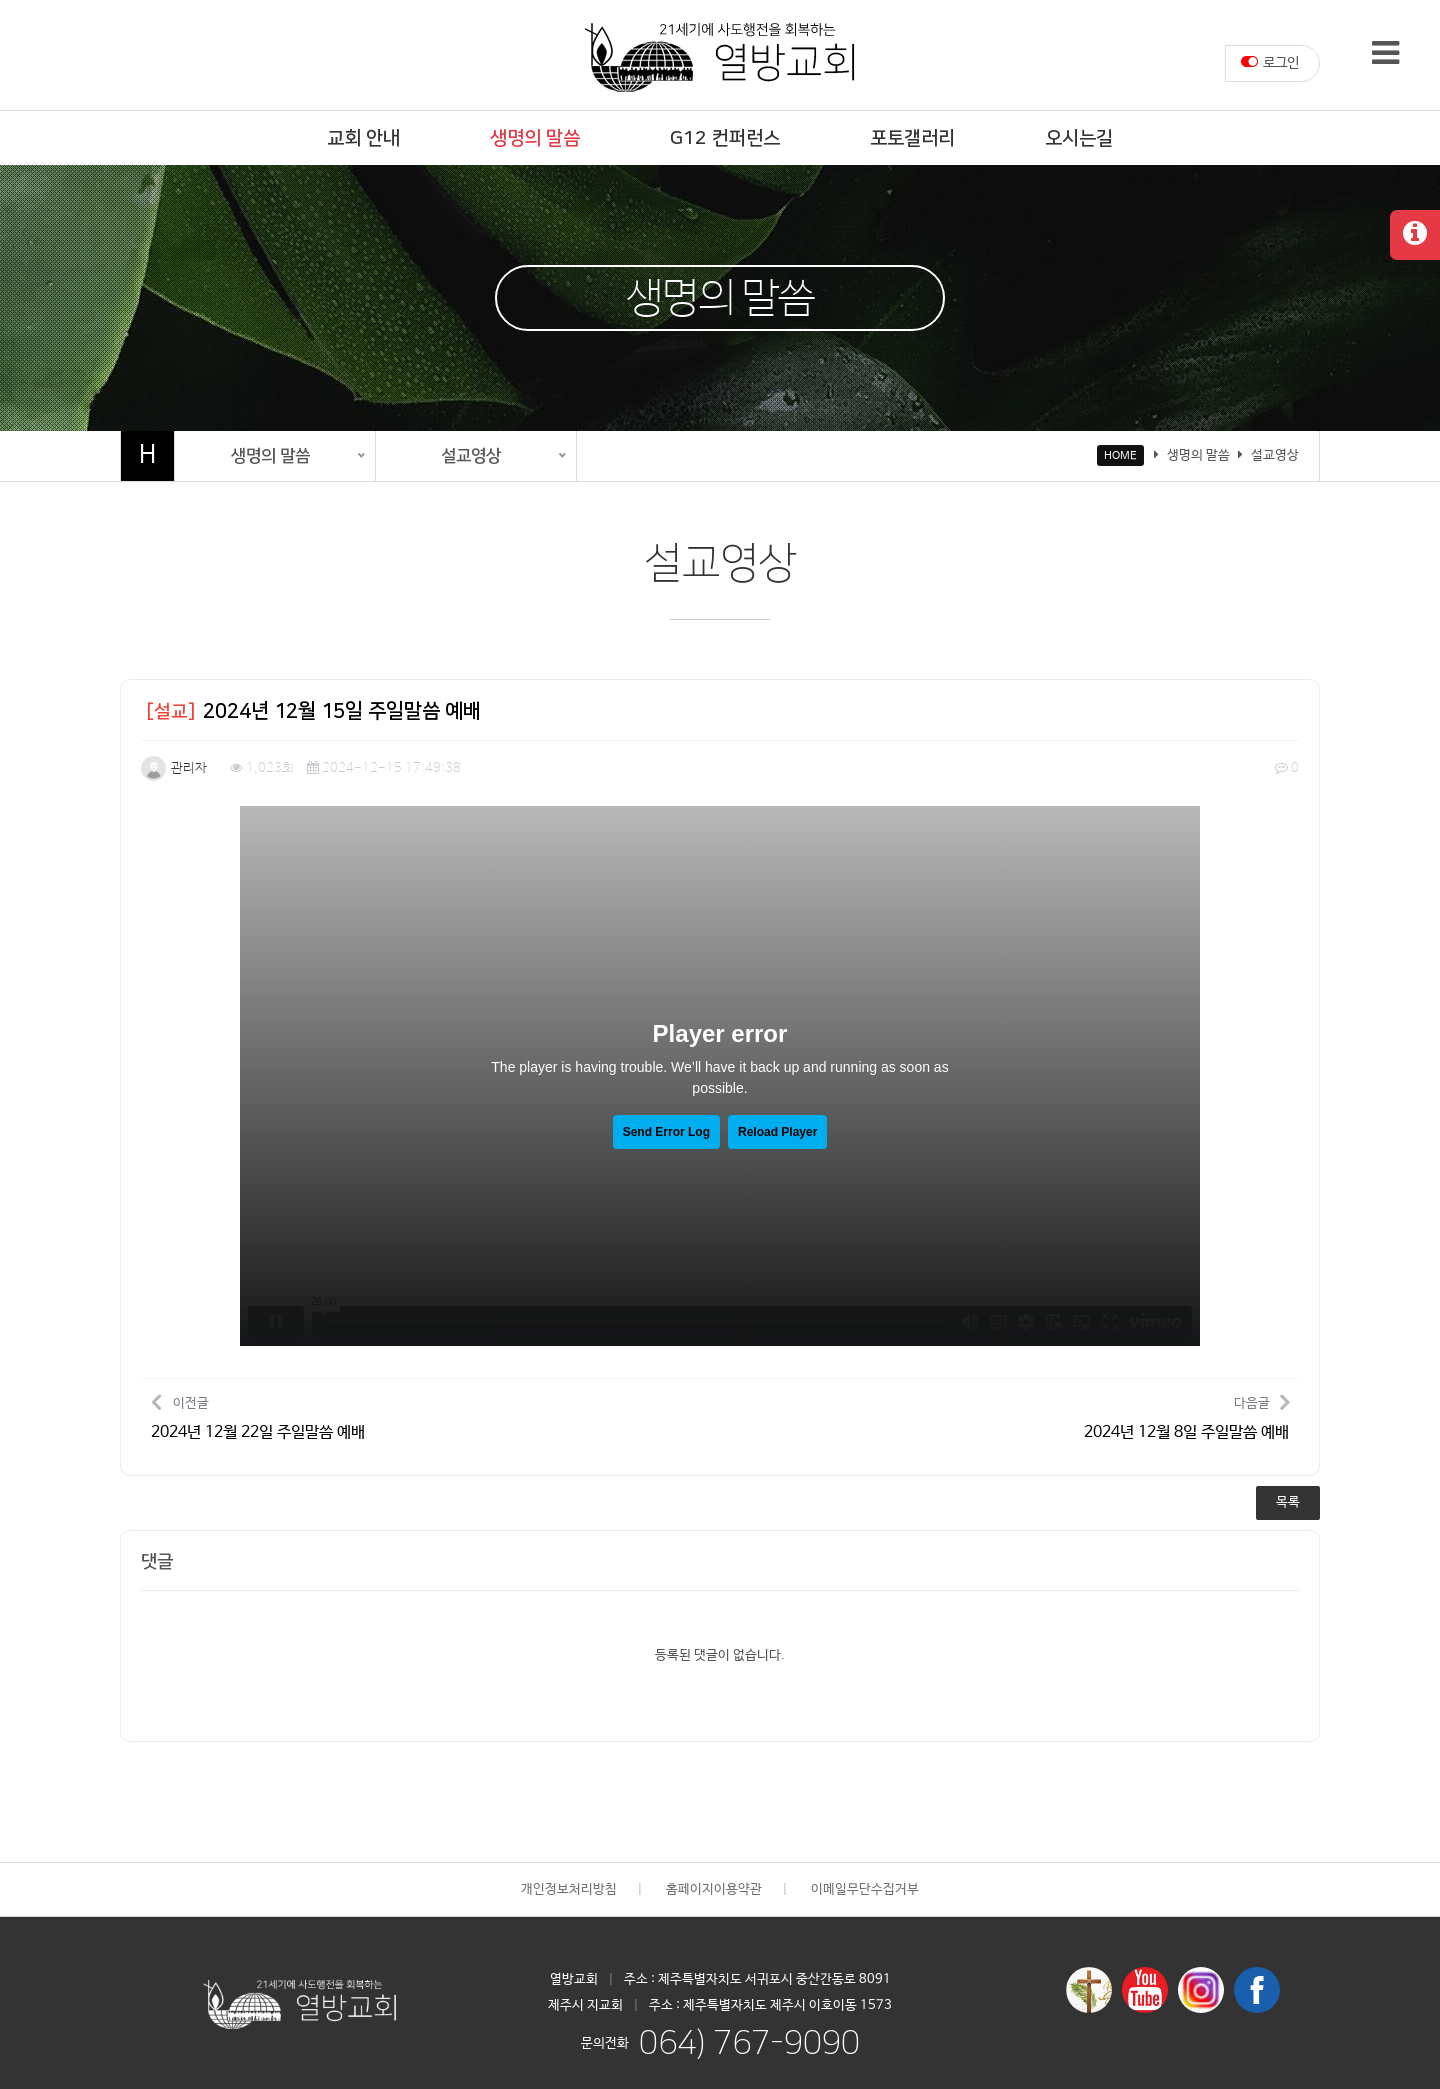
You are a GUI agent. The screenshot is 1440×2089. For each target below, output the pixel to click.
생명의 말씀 (535, 138)
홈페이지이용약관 (714, 1889)
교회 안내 (363, 138)
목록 (1288, 1502)
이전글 (258, 1416)
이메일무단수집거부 (865, 1889)
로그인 (1270, 62)
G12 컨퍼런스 (725, 138)
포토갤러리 (912, 138)
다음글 (1186, 1416)
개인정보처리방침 (569, 1889)
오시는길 (1079, 138)
